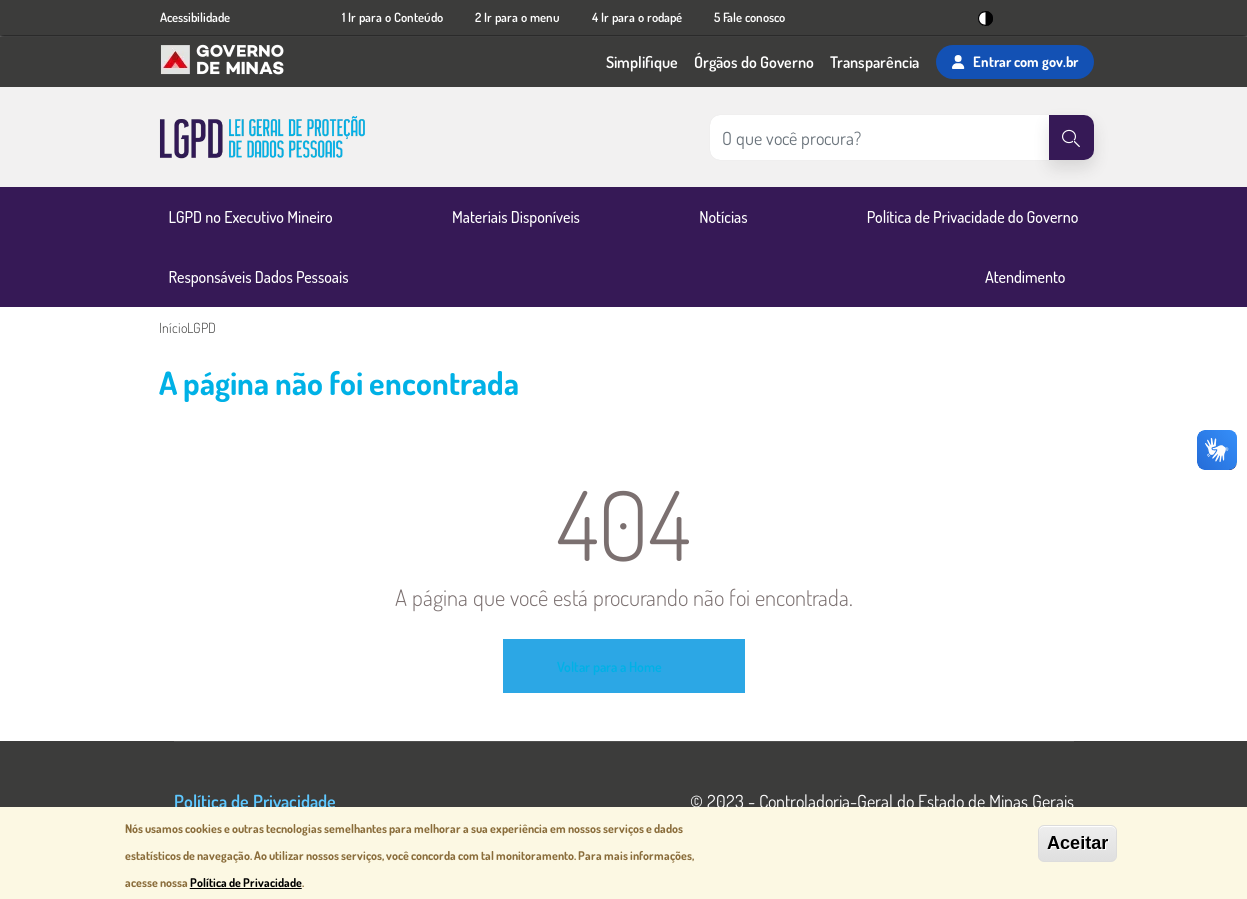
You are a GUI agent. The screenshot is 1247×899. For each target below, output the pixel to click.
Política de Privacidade (255, 800)
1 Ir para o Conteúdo (392, 17)
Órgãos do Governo (754, 62)
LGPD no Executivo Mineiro (251, 217)
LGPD (201, 327)
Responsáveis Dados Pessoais (259, 277)
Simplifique (642, 62)
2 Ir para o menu (517, 17)
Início (173, 327)
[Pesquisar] (1071, 137)
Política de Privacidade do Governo (973, 217)
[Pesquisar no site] (879, 137)
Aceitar (1077, 843)
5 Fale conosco (749, 17)
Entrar (1014, 62)
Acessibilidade (195, 17)
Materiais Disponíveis (516, 217)
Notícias (723, 217)
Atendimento (1025, 277)
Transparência (874, 62)
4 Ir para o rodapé (637, 17)
